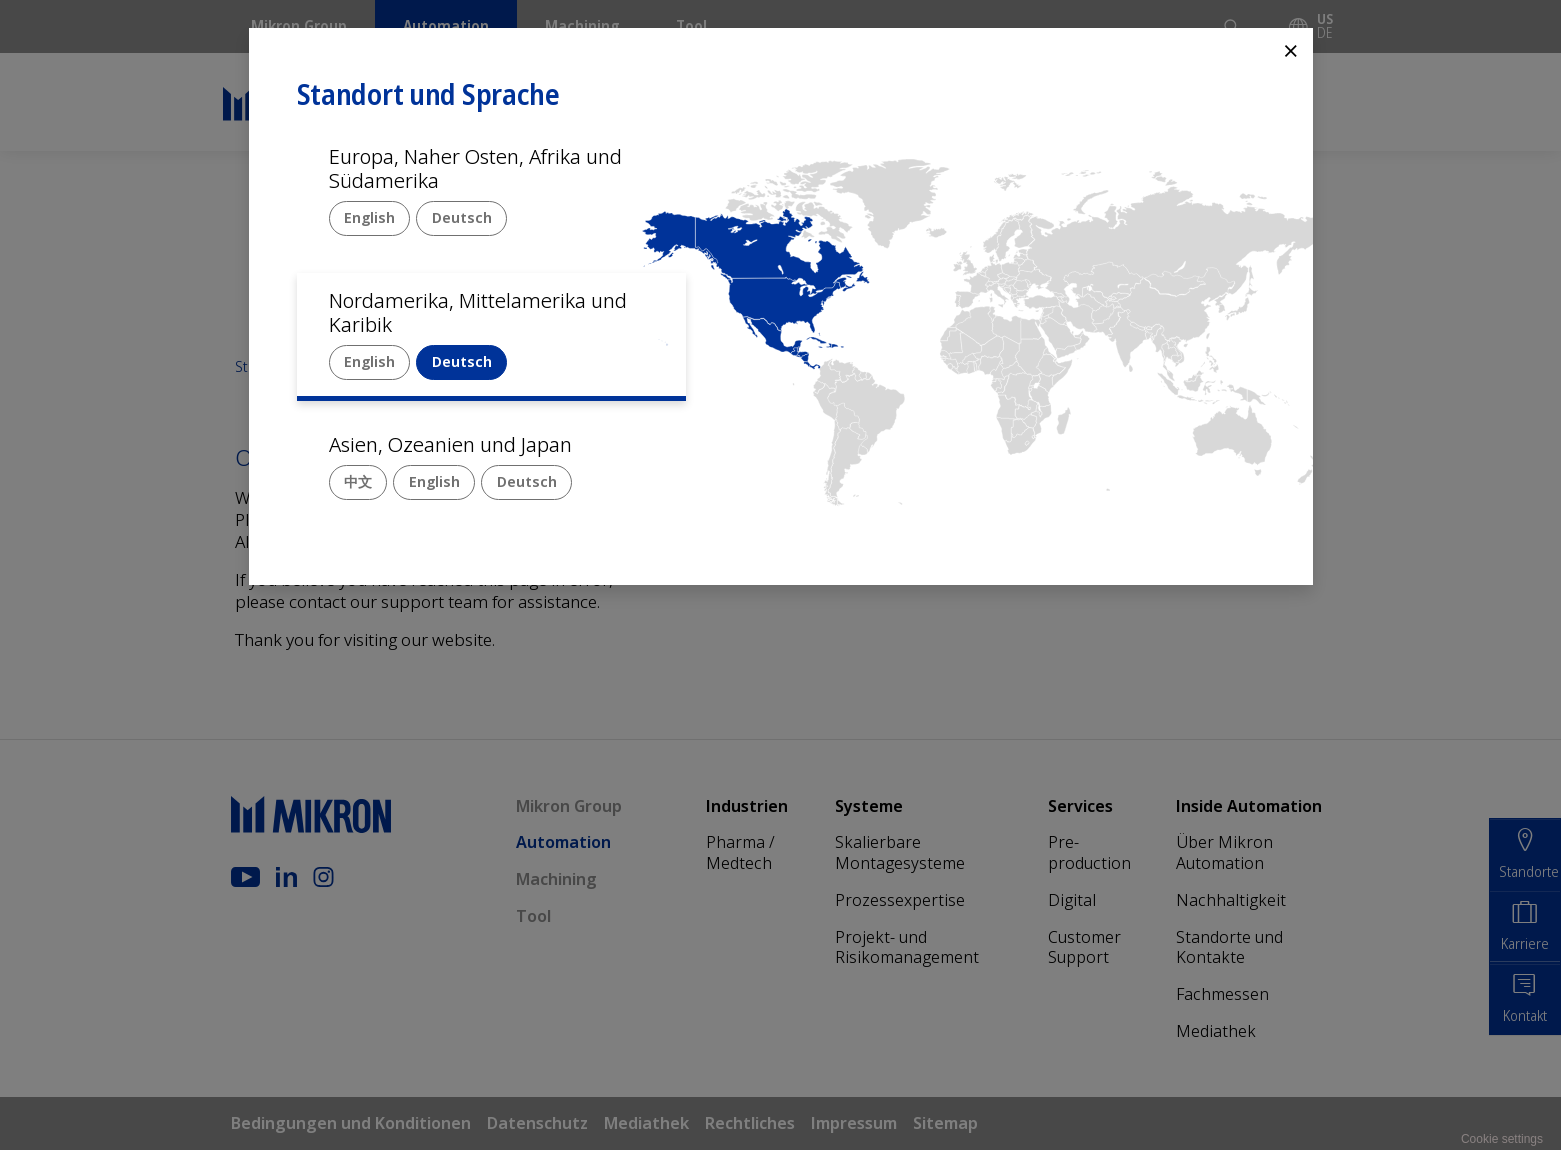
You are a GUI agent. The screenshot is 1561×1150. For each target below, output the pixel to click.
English (369, 217)
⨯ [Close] (1291, 49)
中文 (358, 481)
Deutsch (462, 217)
